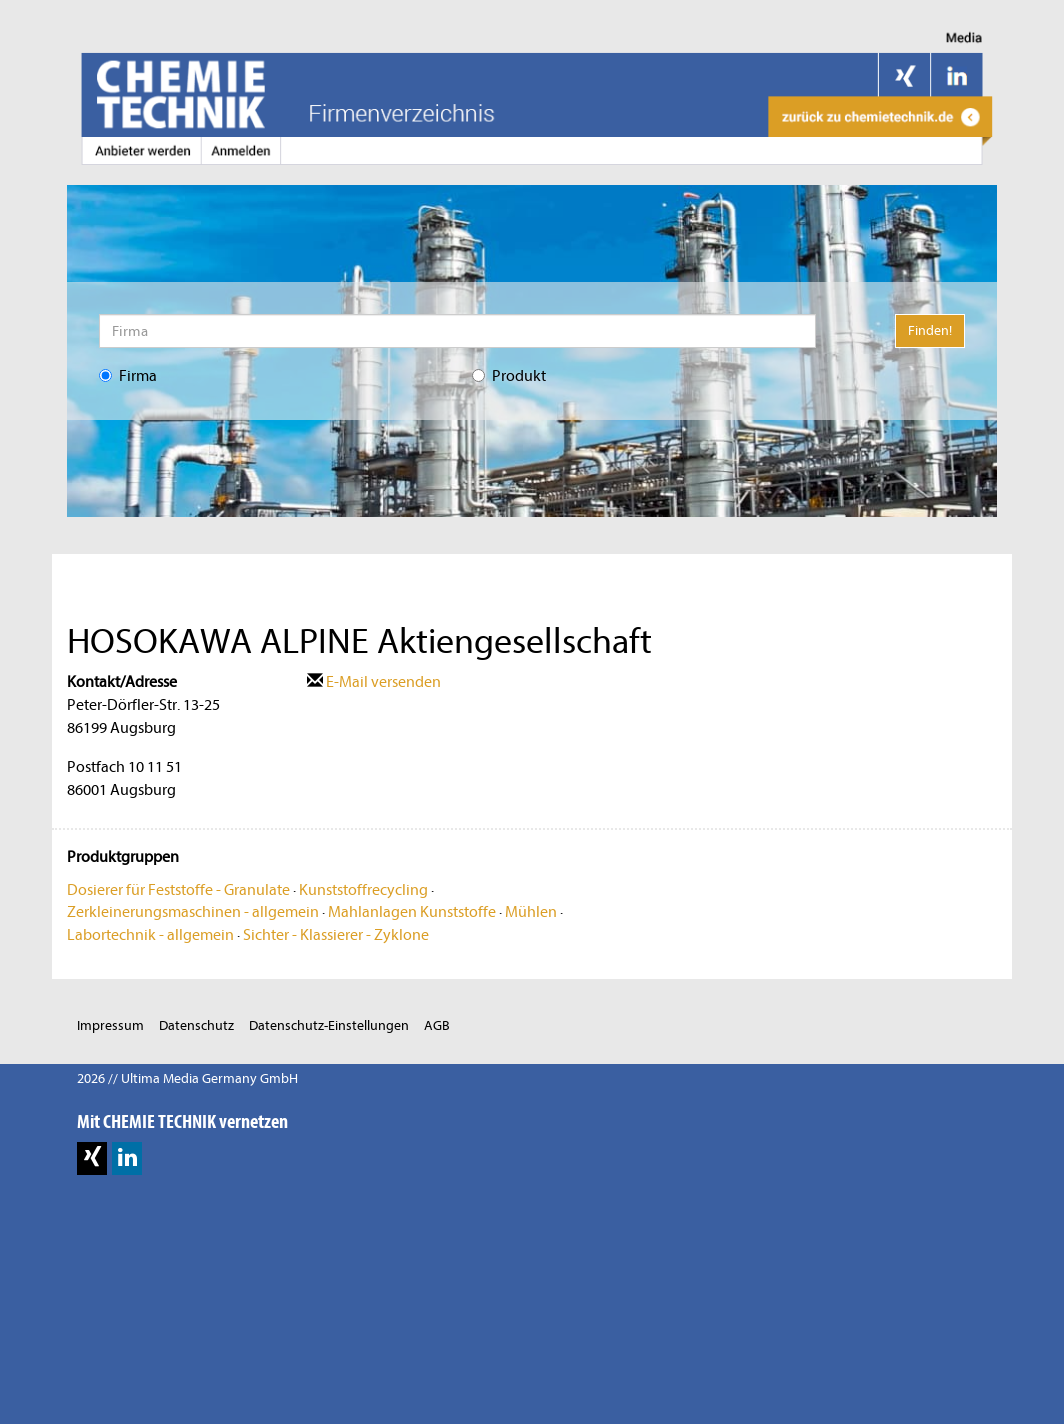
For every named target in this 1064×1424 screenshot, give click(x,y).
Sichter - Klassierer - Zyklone (336, 935)
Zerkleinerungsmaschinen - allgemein (193, 912)
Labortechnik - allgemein (150, 935)
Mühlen (531, 912)
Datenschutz (196, 1025)
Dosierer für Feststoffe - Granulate (178, 890)
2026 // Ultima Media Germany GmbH (187, 1078)
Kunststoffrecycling (363, 890)
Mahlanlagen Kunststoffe (412, 912)
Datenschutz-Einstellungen (329, 1025)
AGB (437, 1025)
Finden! (930, 330)
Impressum (110, 1025)
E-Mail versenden (374, 682)
